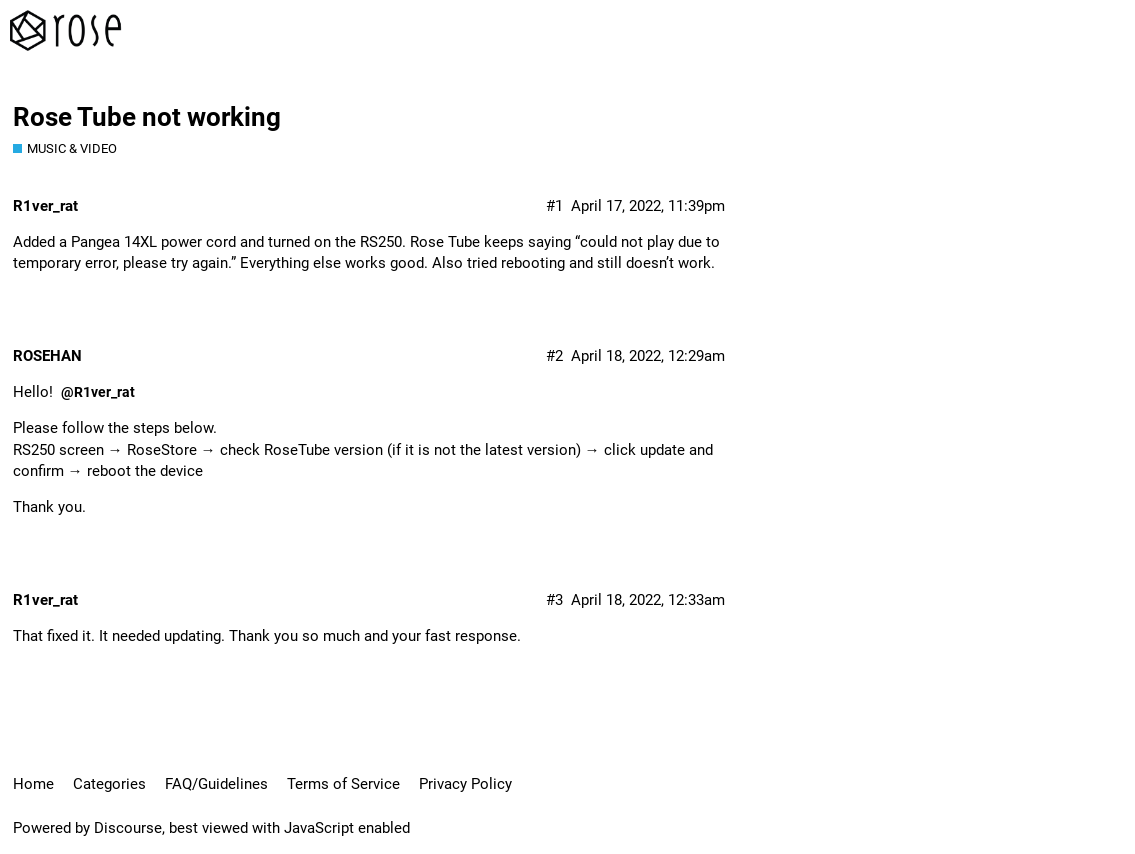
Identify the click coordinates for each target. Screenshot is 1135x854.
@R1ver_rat (98, 392)
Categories (109, 784)
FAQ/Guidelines (216, 784)
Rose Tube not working (147, 117)
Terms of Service (343, 784)
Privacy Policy (465, 784)
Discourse (128, 828)
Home (33, 784)
